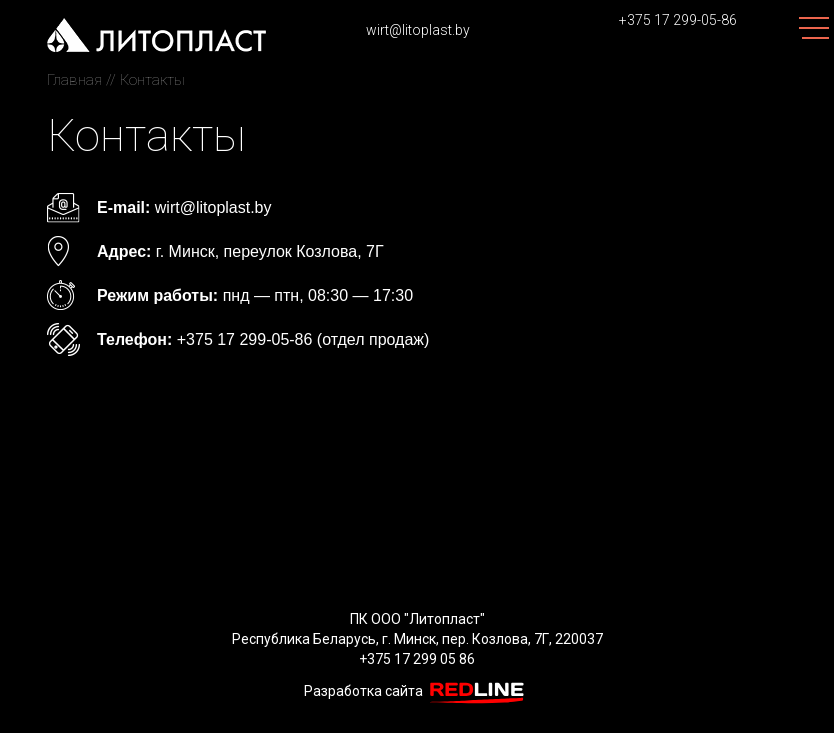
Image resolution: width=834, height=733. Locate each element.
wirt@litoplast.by (418, 30)
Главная (74, 80)
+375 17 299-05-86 (678, 20)
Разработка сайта (417, 691)
